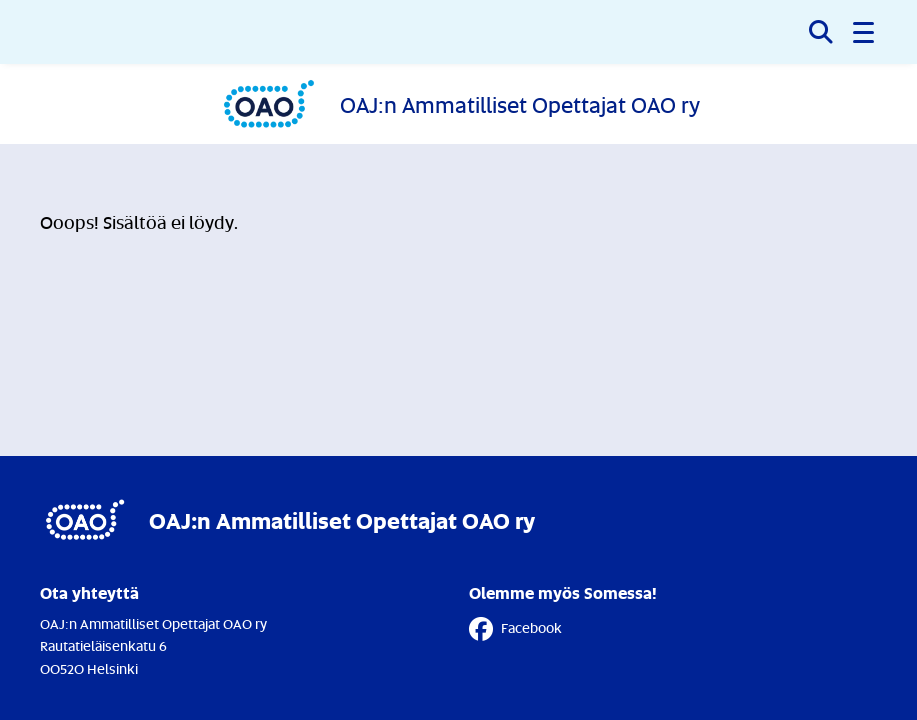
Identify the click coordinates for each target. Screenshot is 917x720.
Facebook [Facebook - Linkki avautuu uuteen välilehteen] (515, 629)
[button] (865, 32)
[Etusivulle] (459, 104)
